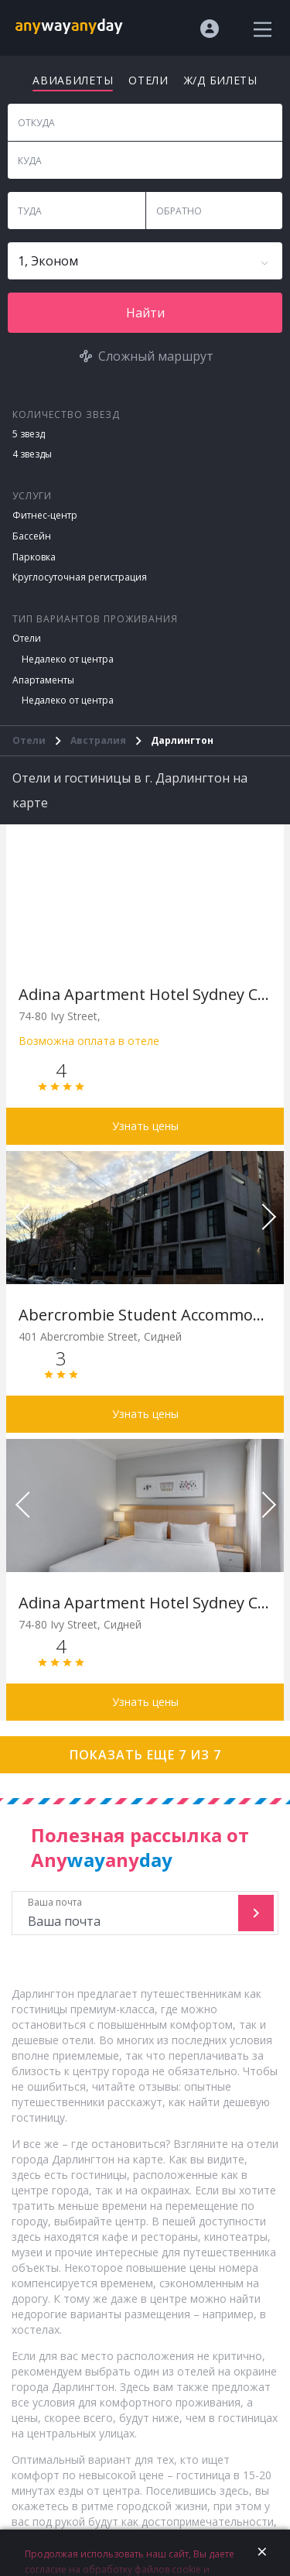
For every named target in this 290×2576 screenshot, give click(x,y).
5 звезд (28, 433)
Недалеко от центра (68, 659)
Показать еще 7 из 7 (145, 1754)
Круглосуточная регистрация (79, 577)
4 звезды (32, 454)
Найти (145, 312)
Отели (26, 638)
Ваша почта (126, 1913)
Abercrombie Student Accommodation (145, 1314)
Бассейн (31, 536)
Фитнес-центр (44, 515)
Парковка (34, 557)
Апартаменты (43, 680)
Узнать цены (145, 1125)
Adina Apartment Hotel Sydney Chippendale (145, 994)
